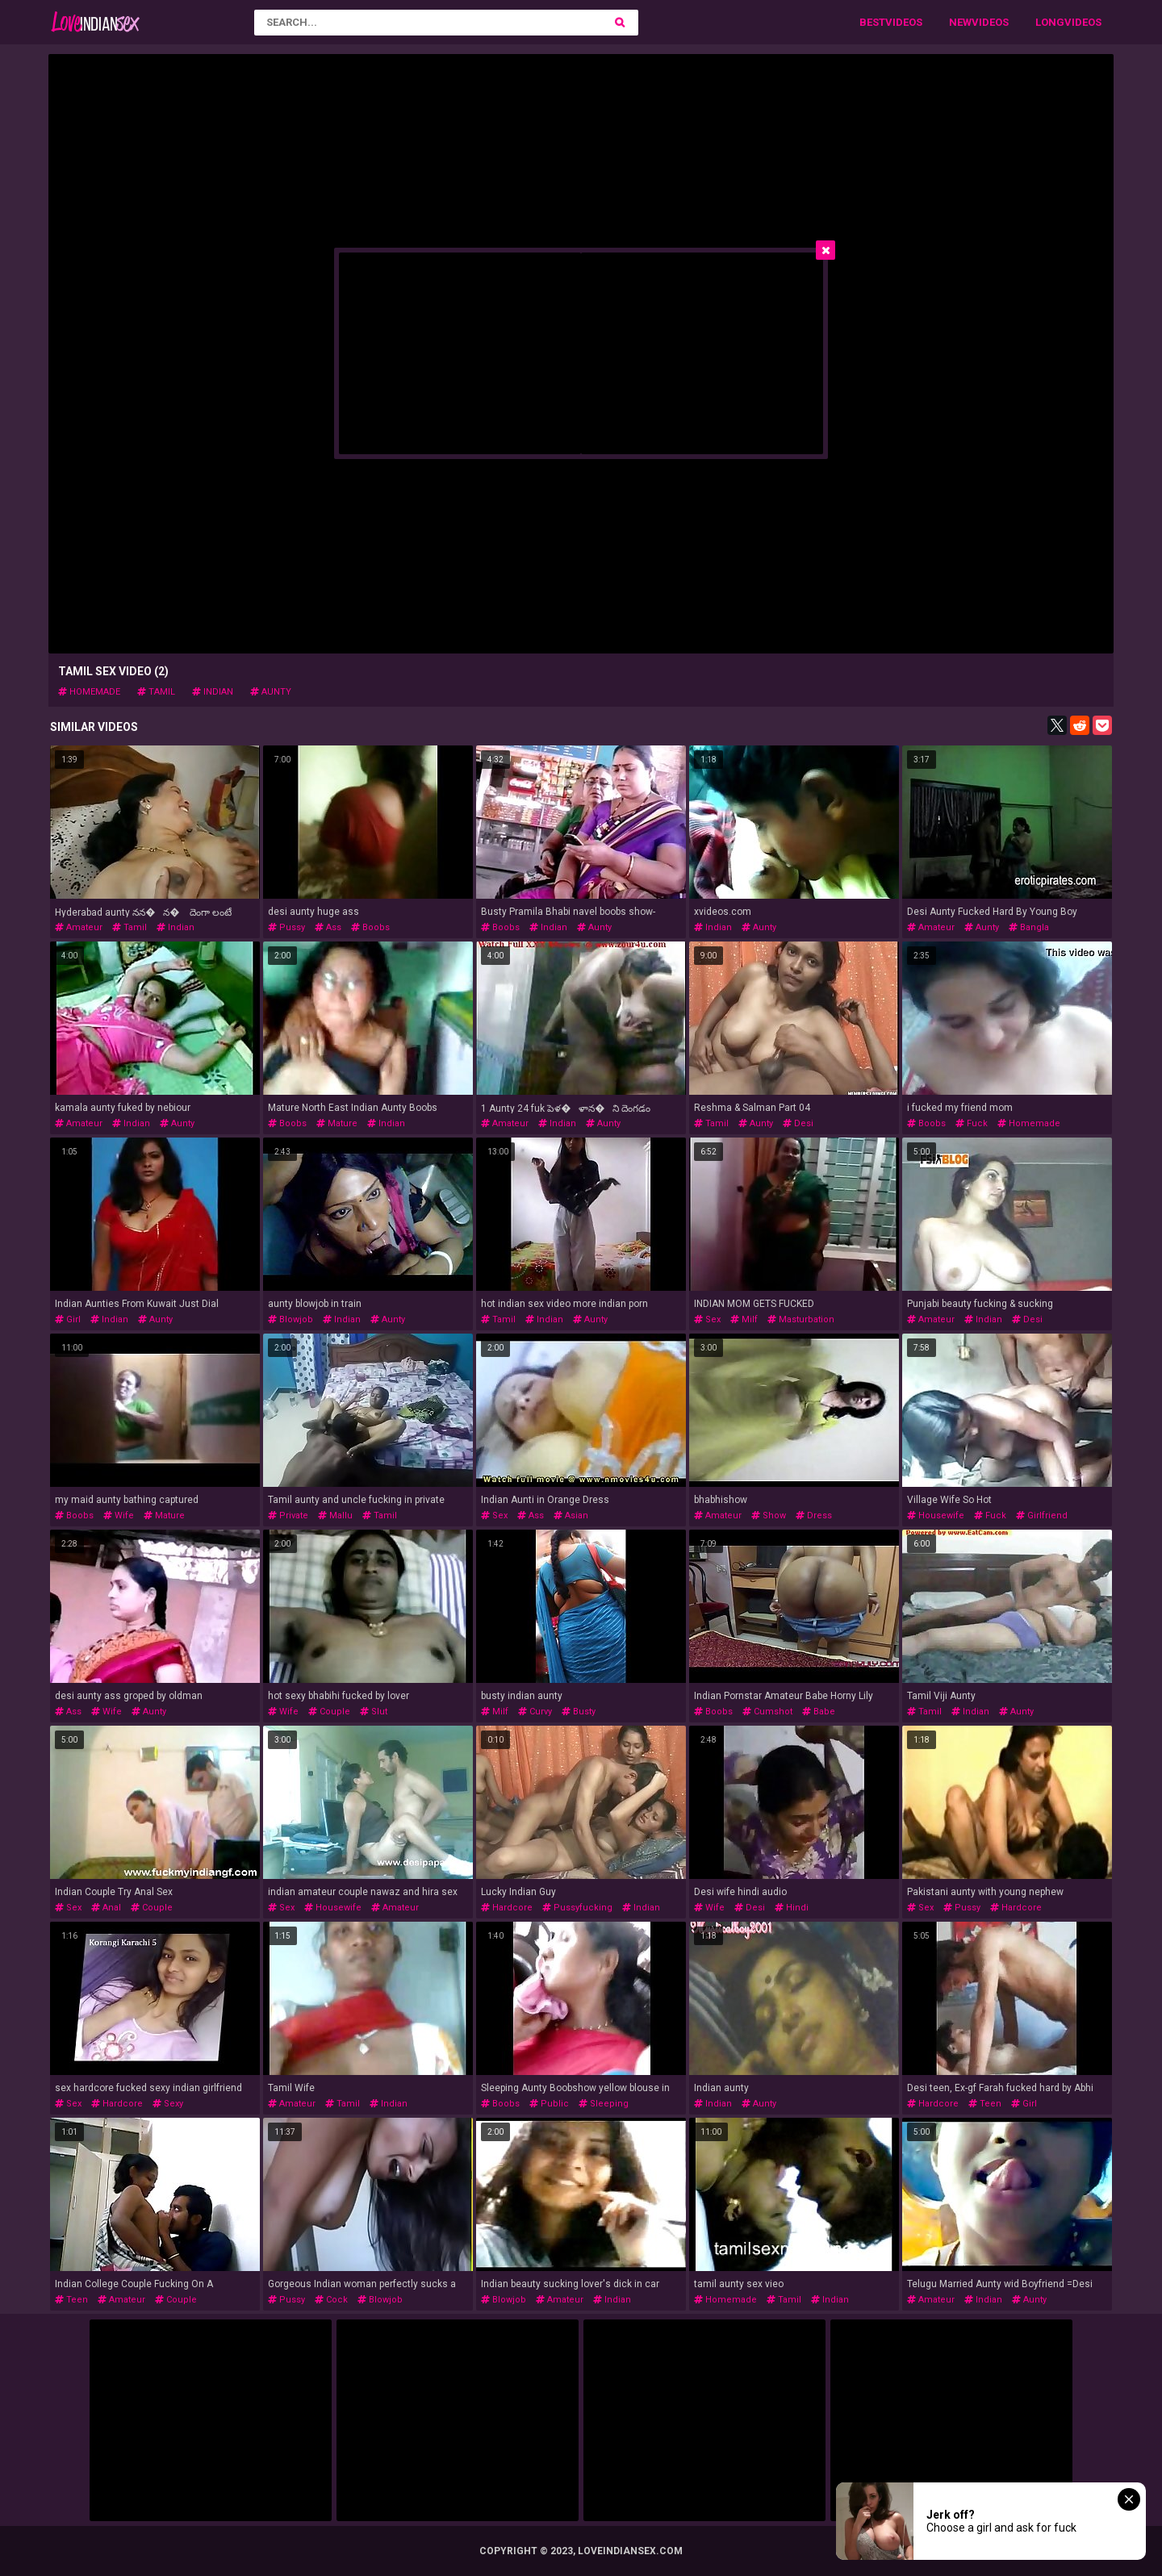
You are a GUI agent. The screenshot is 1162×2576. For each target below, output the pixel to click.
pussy (286, 927)
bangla (1029, 927)
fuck (971, 1123)
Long (1049, 22)
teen (984, 2103)
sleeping (604, 2103)
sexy (168, 2103)
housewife (935, 1515)
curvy (535, 1711)
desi (798, 1123)
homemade (89, 692)
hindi (792, 1907)
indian (212, 692)
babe (818, 1711)
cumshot (767, 1711)
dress (814, 1515)
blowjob (290, 1319)
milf (744, 1319)
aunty (270, 692)
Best (872, 22)
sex (707, 1319)
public (549, 2103)
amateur (78, 927)
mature (336, 1123)
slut (373, 1711)
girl (68, 1319)
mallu (335, 1515)
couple (329, 1711)
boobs (370, 927)
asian (571, 1515)
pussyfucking (577, 1907)
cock (331, 2299)
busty (579, 1711)
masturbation (800, 1319)
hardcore (507, 1907)
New (960, 22)
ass (328, 927)
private (288, 1515)
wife (118, 1515)
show (768, 1515)
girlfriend (1042, 1515)
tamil (156, 692)
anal (106, 1907)
